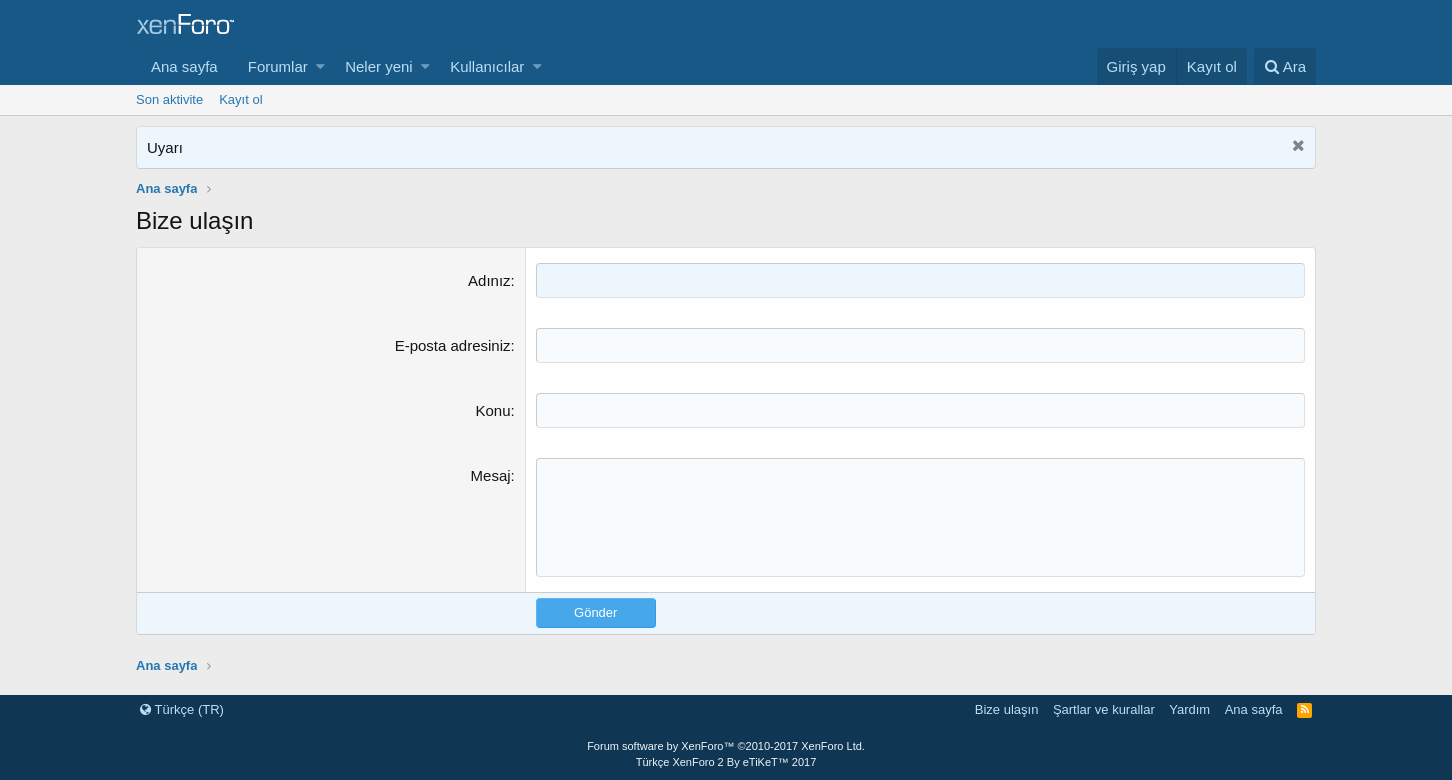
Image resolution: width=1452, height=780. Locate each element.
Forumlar (278, 66)
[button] (320, 66)
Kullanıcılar (487, 66)
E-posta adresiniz (453, 345)
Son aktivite (169, 99)
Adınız (489, 280)
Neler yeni (379, 66)
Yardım (1189, 709)
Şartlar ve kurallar (1104, 709)
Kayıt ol (240, 99)
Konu (493, 410)
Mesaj (491, 475)
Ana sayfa (184, 66)
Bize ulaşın (1007, 709)
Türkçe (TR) (182, 709)
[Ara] (1285, 66)
